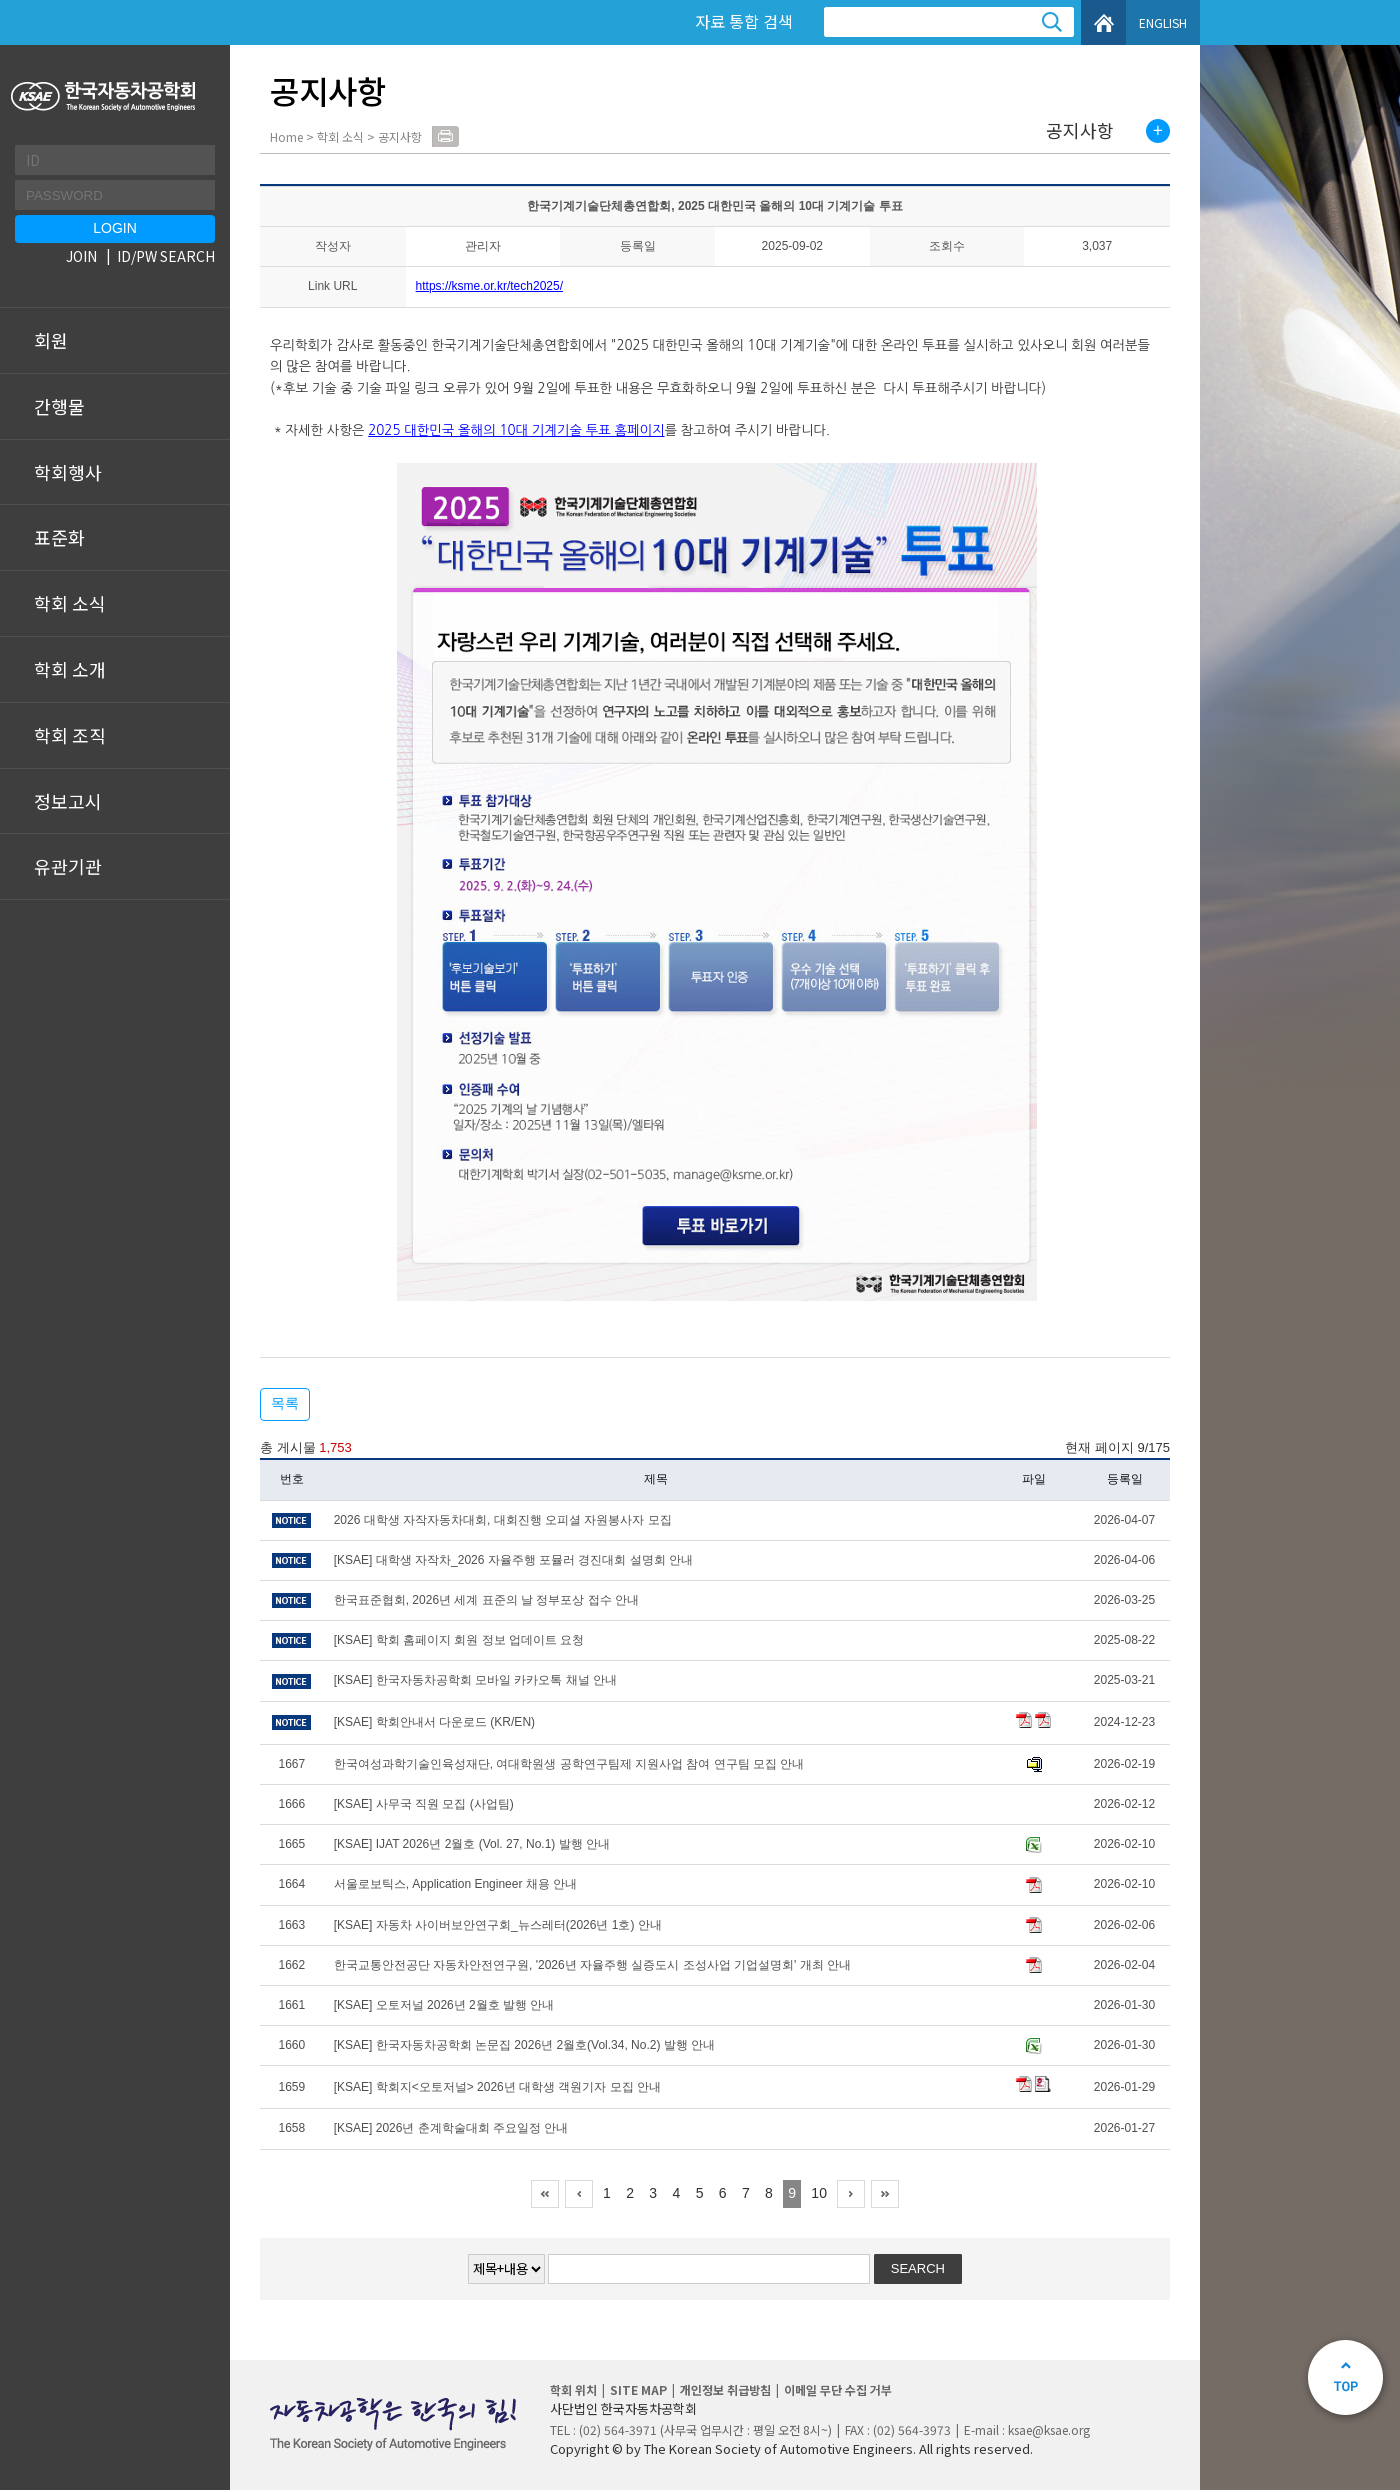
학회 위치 (573, 2389)
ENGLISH (1163, 22)
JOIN (81, 256)
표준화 (59, 537)
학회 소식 (70, 603)
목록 (285, 1403)
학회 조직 (70, 735)
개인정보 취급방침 (725, 2389)
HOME (1103, 22)
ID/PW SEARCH (166, 256)
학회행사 (68, 472)
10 (819, 2193)
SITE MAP (638, 2389)
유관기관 (68, 866)
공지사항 (1080, 131)
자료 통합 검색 (744, 21)
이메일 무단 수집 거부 (838, 2389)
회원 (51, 340)
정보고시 (68, 801)
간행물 (59, 406)
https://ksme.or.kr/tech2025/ (489, 286)
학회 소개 (70, 669)
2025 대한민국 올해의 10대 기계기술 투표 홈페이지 (516, 430)
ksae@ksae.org (1049, 2429)
